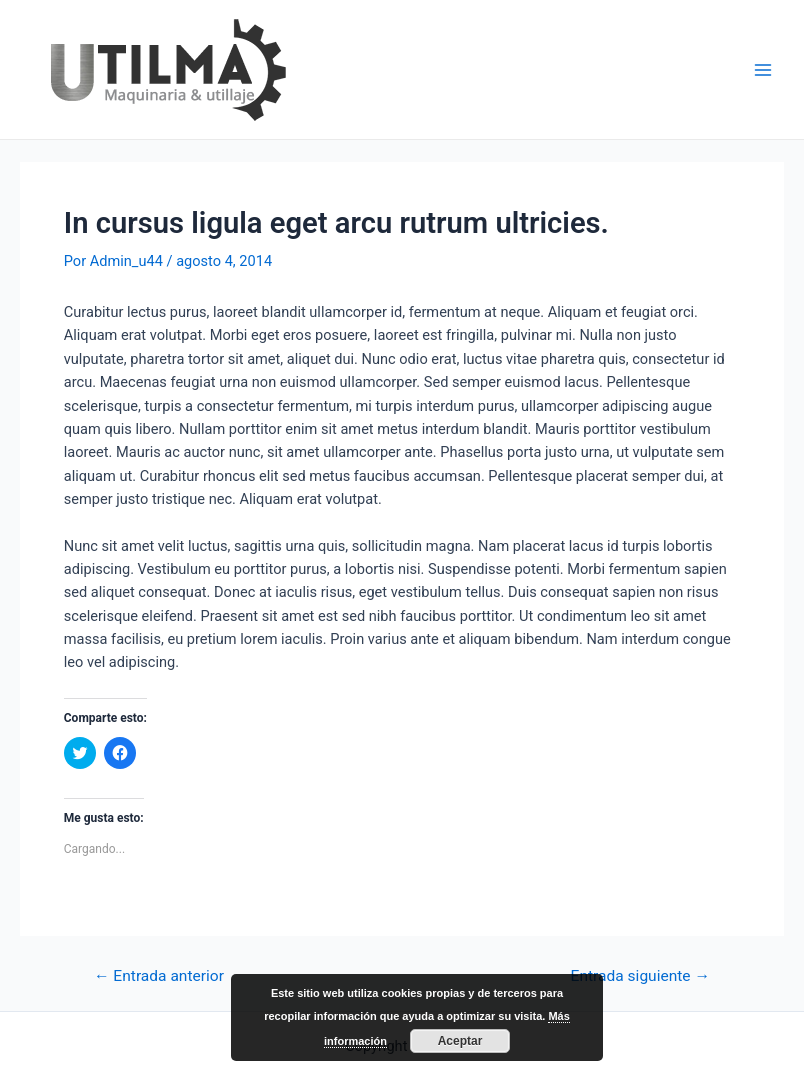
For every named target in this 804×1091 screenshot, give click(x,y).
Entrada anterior (159, 977)
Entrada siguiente (640, 977)
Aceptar (460, 1041)
